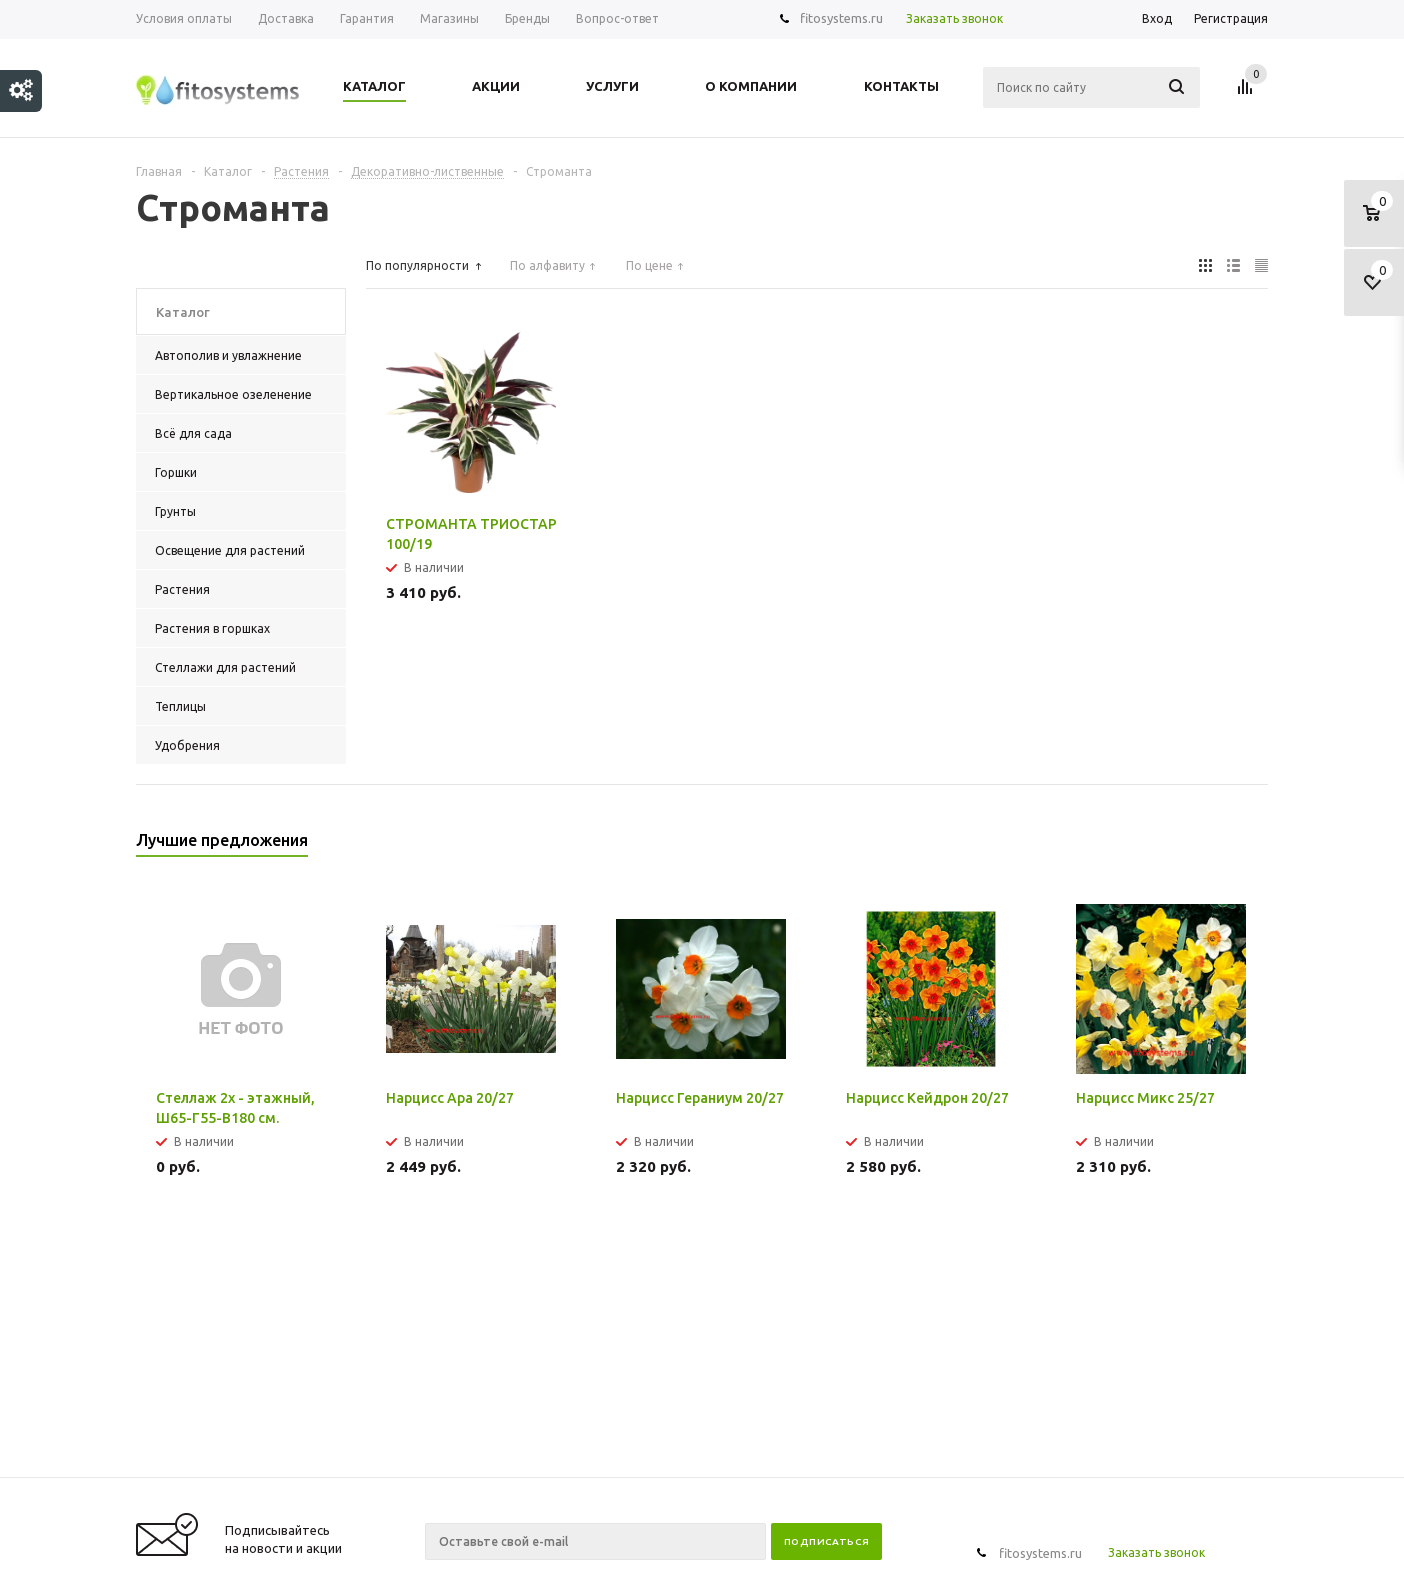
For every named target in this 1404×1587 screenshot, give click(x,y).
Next (1253, 846)
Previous (1219, 846)
